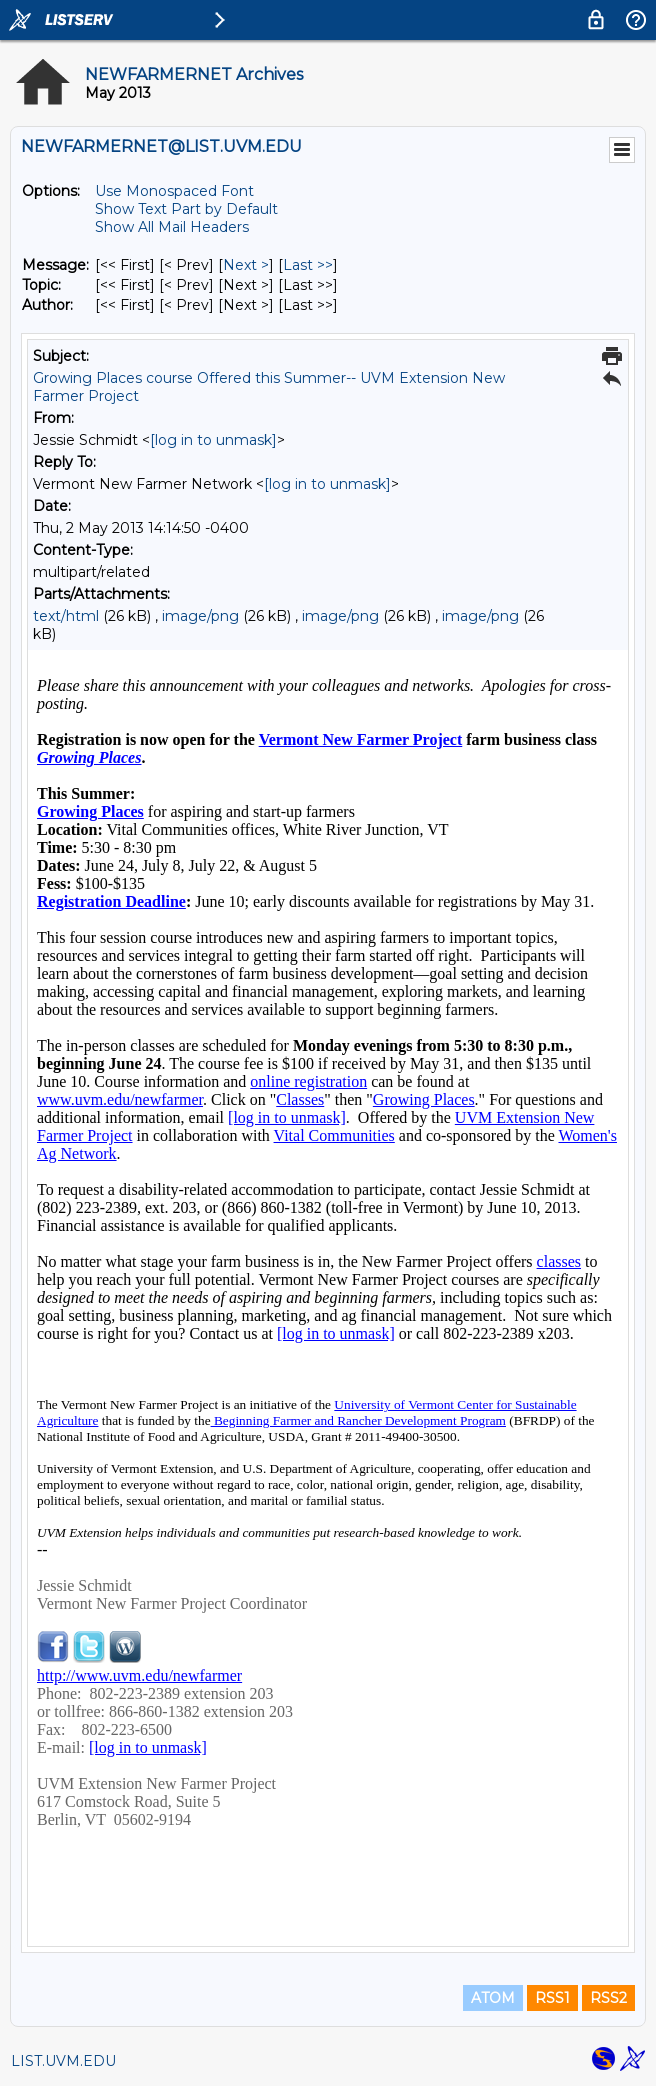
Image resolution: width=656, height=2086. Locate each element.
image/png (200, 616)
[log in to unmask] (213, 440)
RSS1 (552, 1998)
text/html (66, 616)
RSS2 (608, 1998)
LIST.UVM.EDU (63, 2061)
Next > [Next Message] (246, 265)
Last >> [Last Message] (308, 265)
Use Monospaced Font (174, 191)
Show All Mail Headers (172, 227)
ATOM (493, 1998)
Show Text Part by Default (186, 209)
